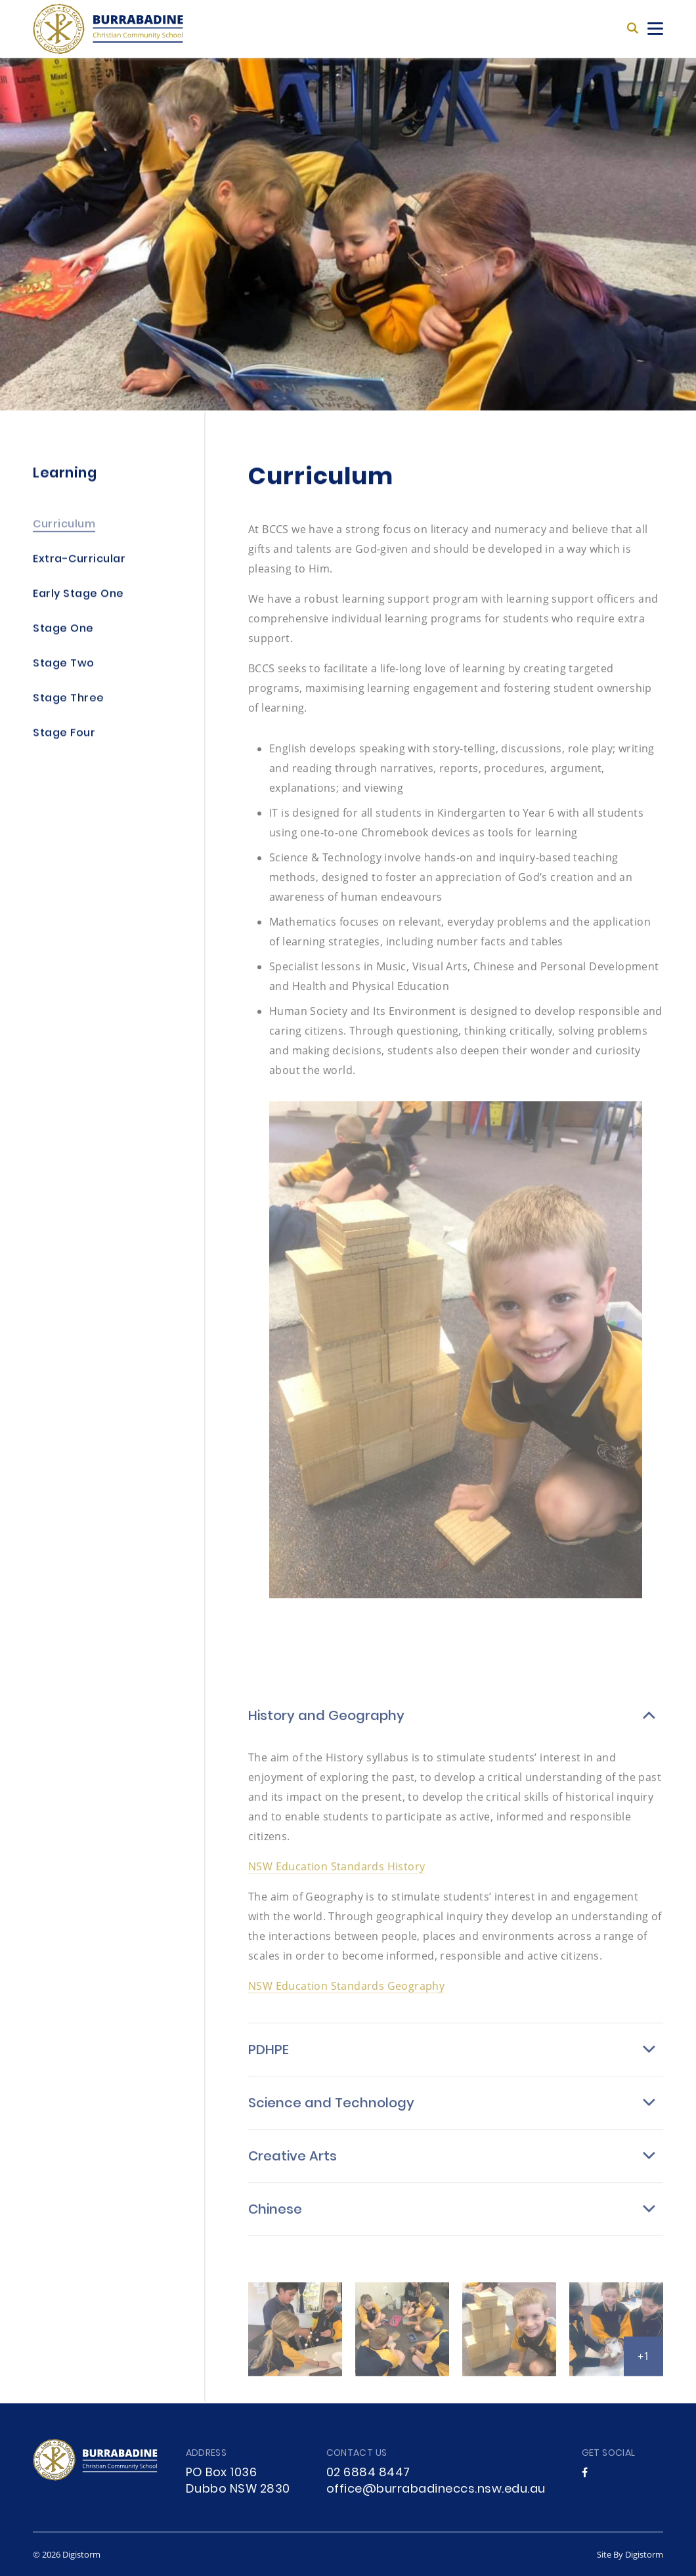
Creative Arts (292, 2168)
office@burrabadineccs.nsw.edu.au (436, 2489)
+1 (643, 2367)
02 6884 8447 (368, 2473)
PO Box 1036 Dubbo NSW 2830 (238, 2481)
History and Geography (326, 1728)
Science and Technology (331, 2115)
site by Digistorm (630, 2554)
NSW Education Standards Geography (346, 1997)
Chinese (275, 2221)
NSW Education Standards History (336, 1877)
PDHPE (268, 2062)
